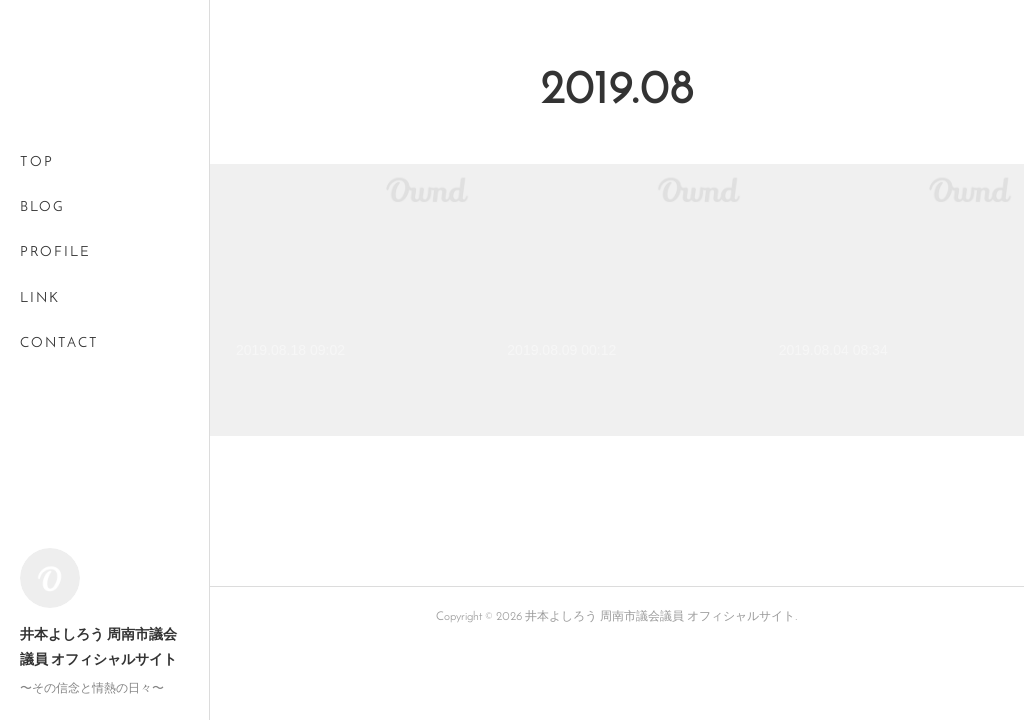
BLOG (42, 207)
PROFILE (55, 252)
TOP (37, 162)
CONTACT (59, 343)
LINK (40, 298)
